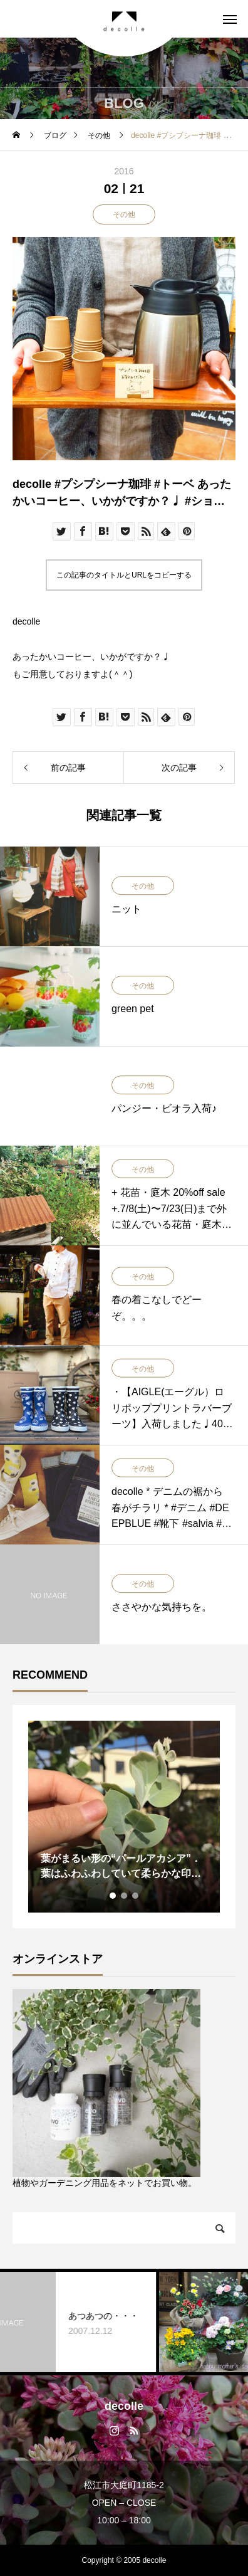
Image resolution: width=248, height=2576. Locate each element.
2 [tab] (124, 1895)
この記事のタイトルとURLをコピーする (124, 575)
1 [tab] (113, 1895)
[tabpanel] (124, 1817)
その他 (124, 214)
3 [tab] (136, 1895)
